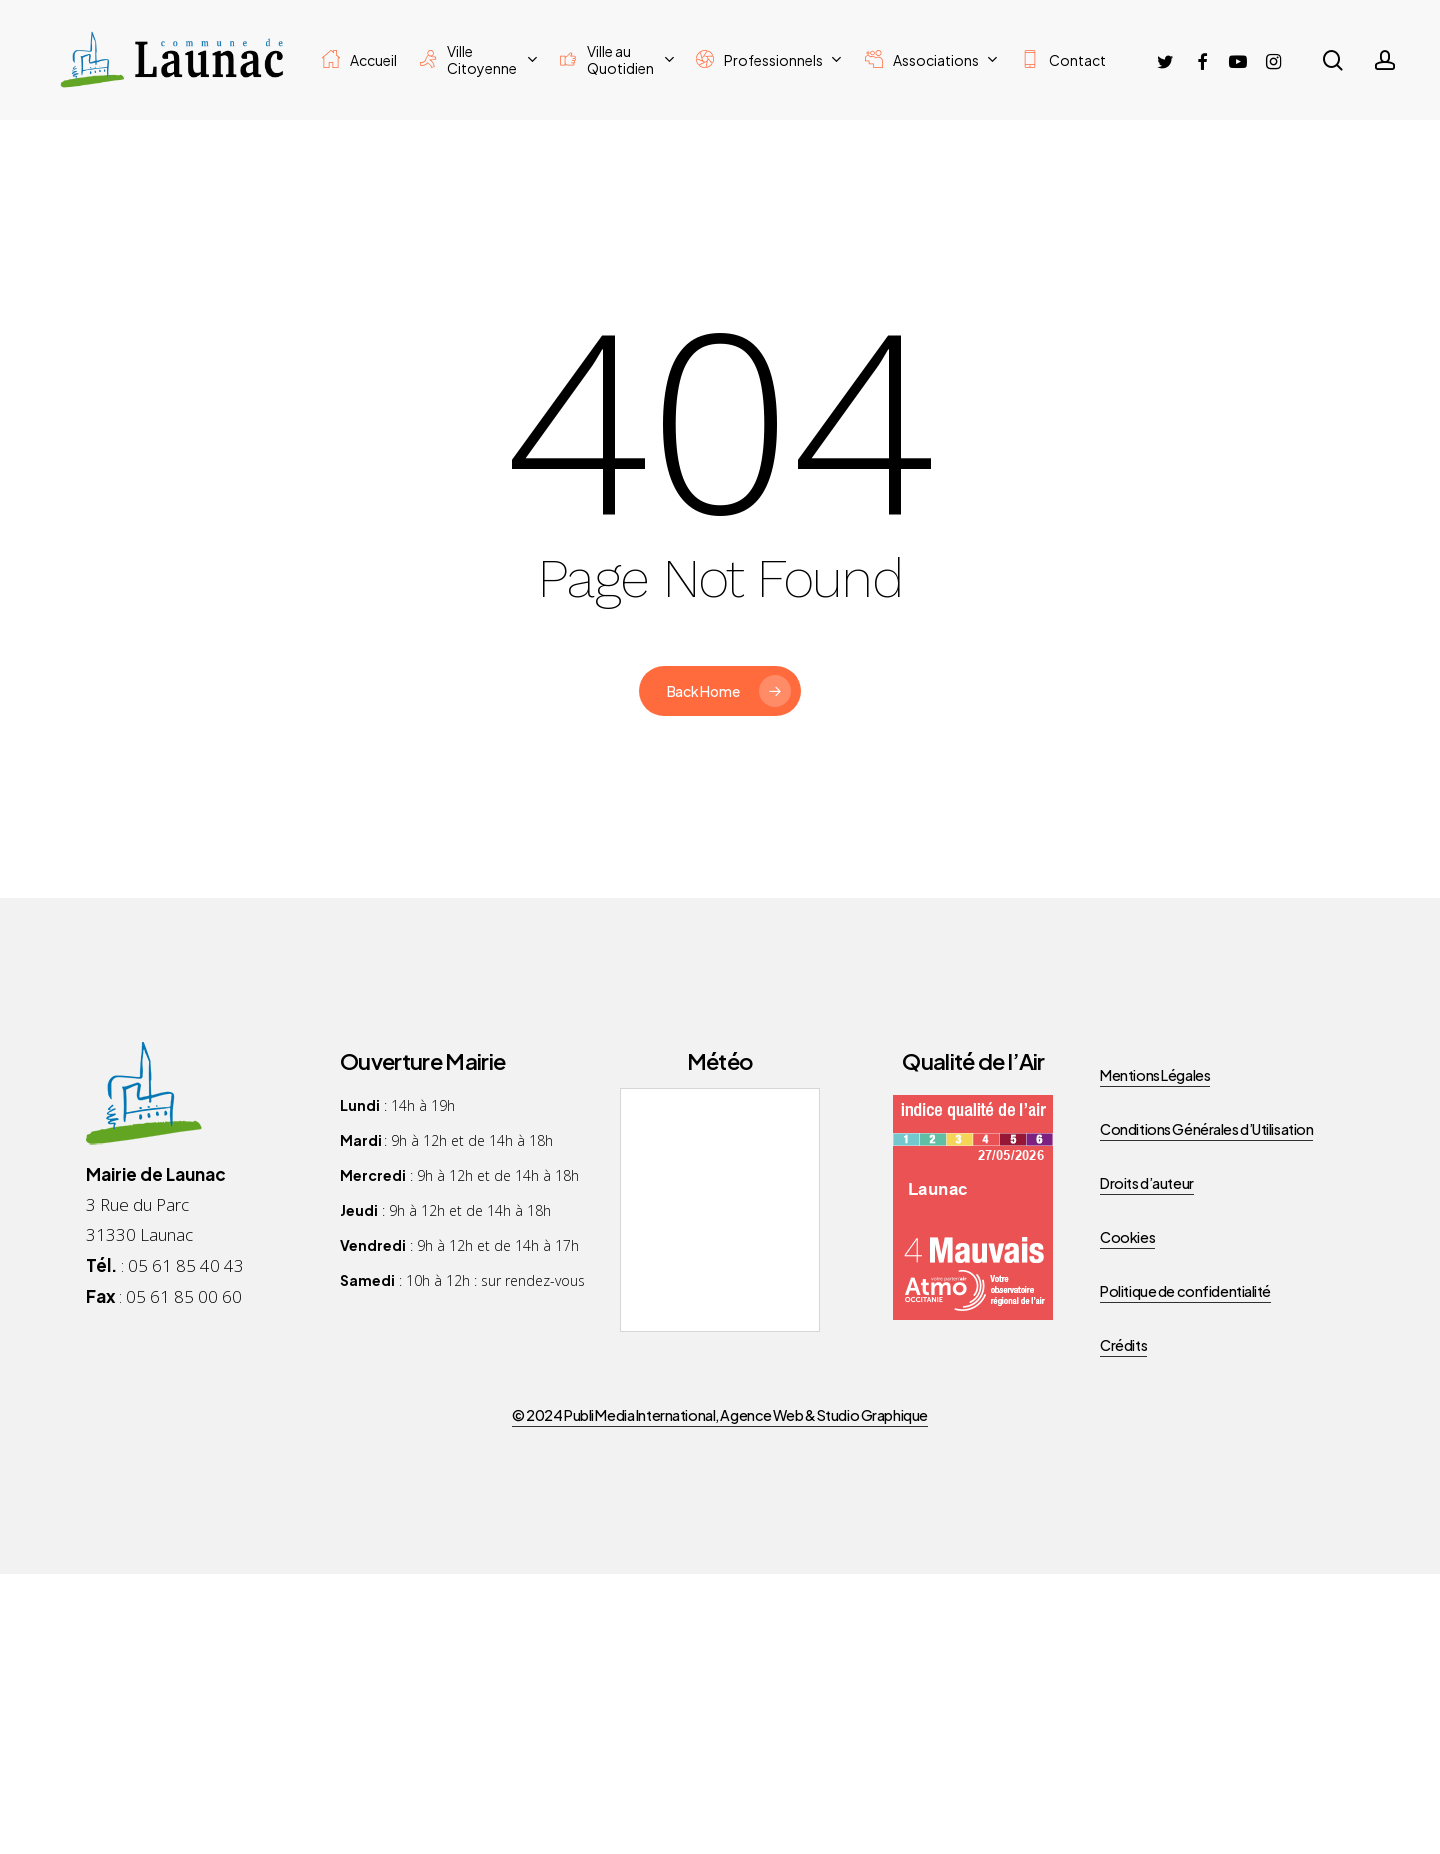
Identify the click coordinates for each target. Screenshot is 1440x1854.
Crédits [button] (1123, 1345)
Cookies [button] (1127, 1237)
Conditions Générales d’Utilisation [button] (1206, 1129)
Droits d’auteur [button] (1147, 1183)
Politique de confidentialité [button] (1185, 1291)
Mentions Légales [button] (1155, 1075)
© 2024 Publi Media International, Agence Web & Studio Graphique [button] (720, 1415)
